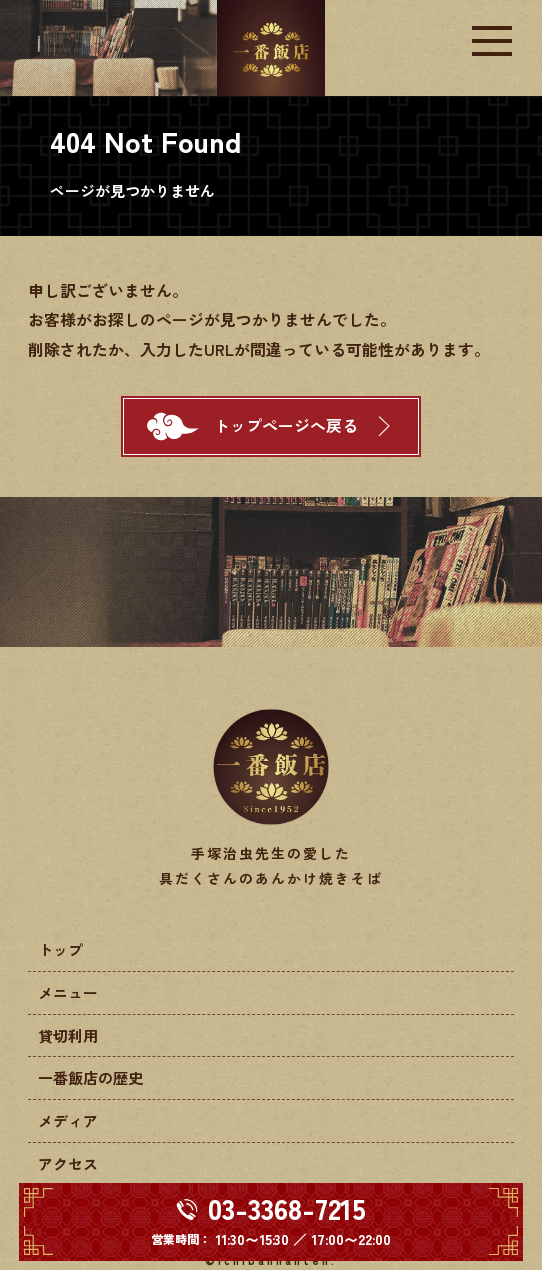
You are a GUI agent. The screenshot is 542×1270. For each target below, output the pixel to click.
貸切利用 (68, 1035)
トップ (60, 949)
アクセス (68, 1163)
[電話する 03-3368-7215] (271, 1222)
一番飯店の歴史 (90, 1077)
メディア (68, 1120)
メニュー (68, 992)
